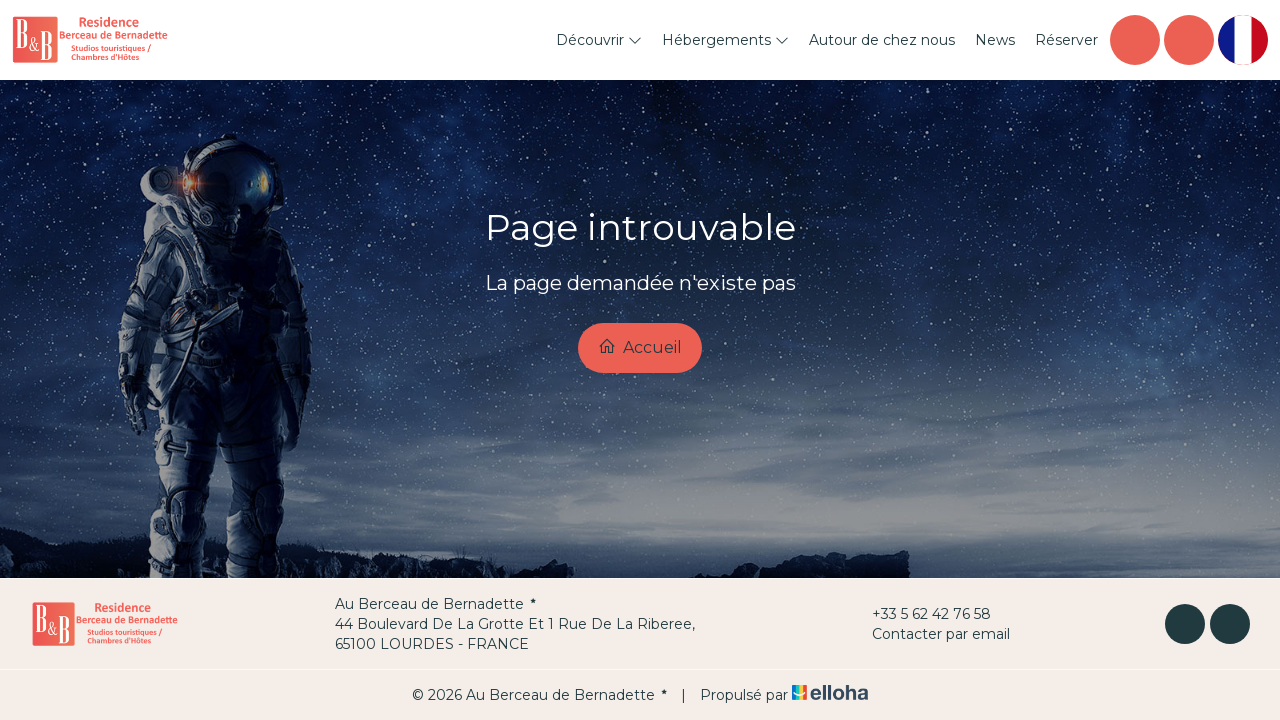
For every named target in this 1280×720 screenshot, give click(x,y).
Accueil (640, 347)
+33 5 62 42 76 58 (920, 614)
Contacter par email (929, 634)
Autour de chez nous (882, 40)
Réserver (1066, 40)
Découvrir (599, 40)
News (995, 40)
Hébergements (725, 40)
